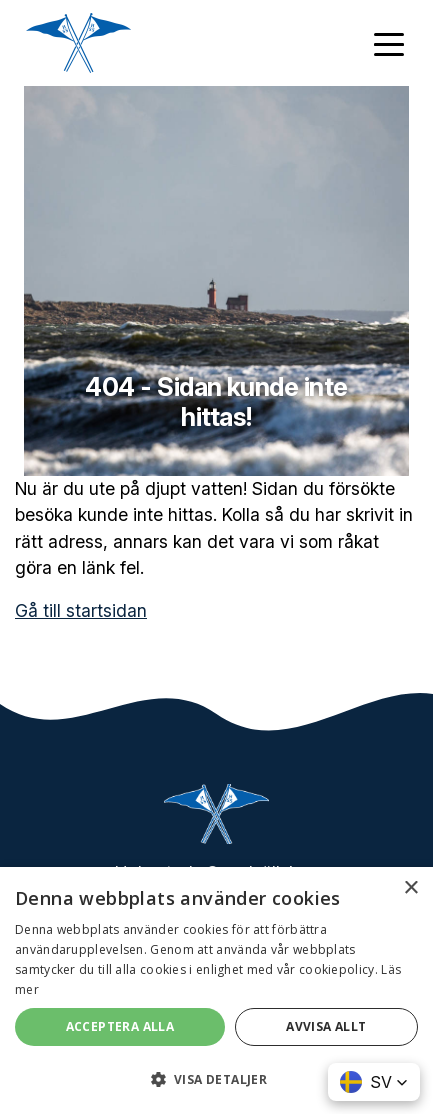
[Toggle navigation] (389, 43)
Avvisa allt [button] (326, 1026)
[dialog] (216, 990)
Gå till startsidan (81, 610)
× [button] (410, 888)
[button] (374, 1082)
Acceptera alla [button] (120, 1026)
